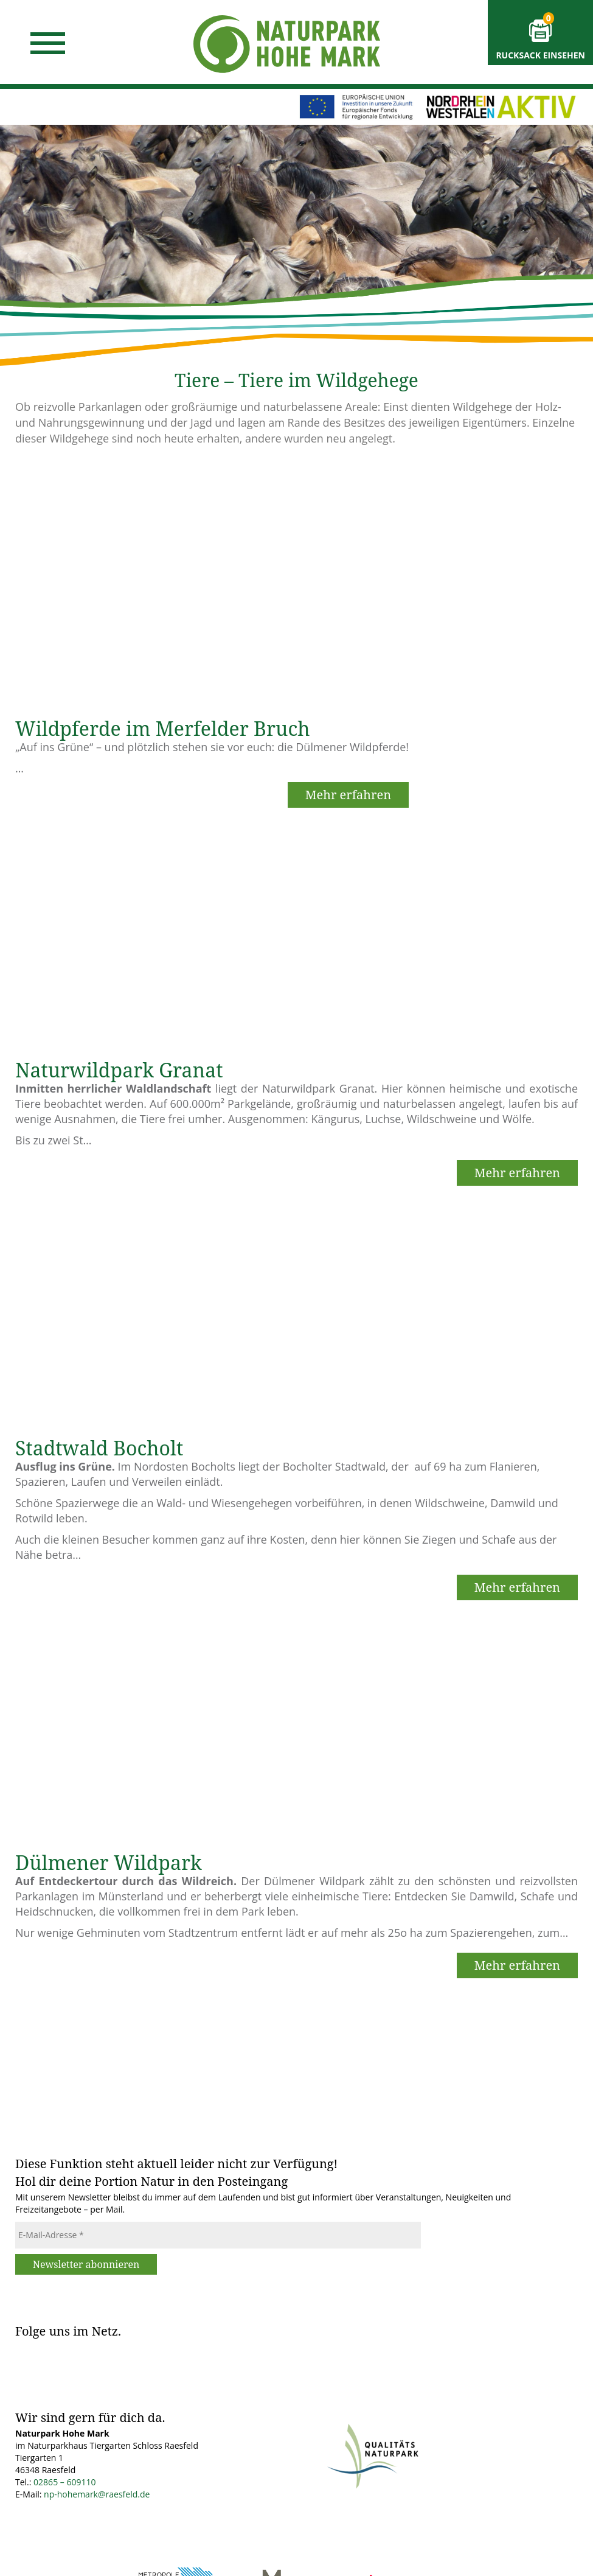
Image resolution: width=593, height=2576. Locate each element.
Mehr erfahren (348, 794)
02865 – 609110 (64, 2482)
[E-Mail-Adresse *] (218, 2235)
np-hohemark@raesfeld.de (97, 2494)
